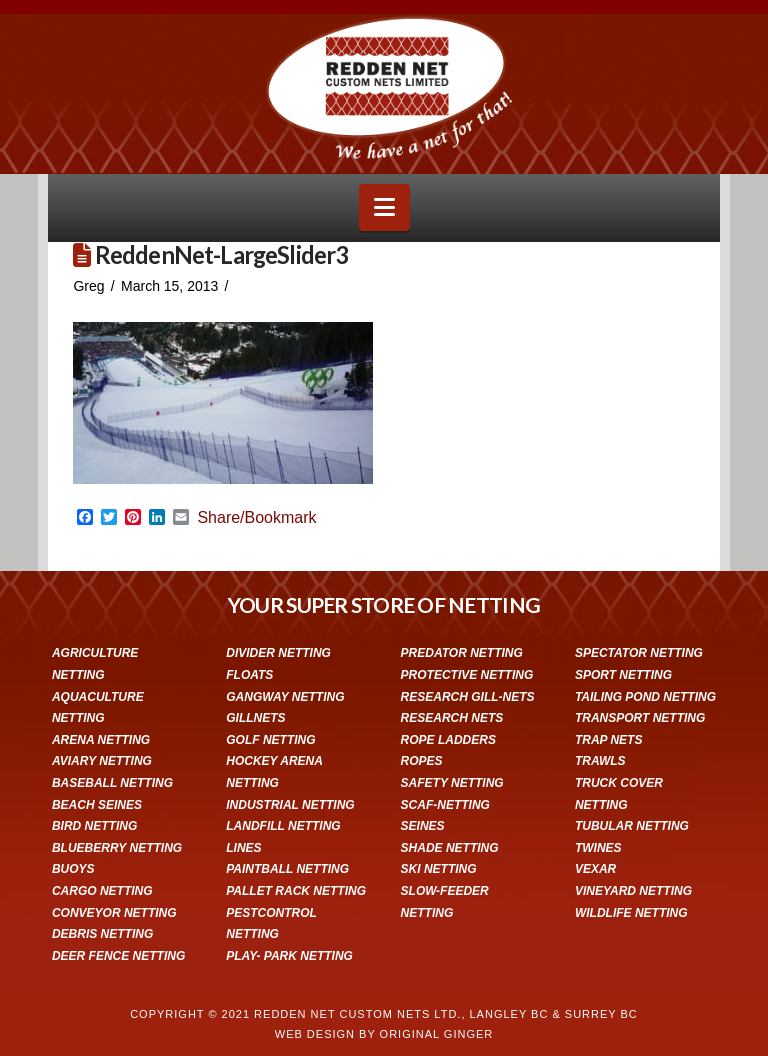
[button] (384, 207)
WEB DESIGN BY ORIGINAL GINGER (384, 1034)
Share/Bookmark (256, 518)
